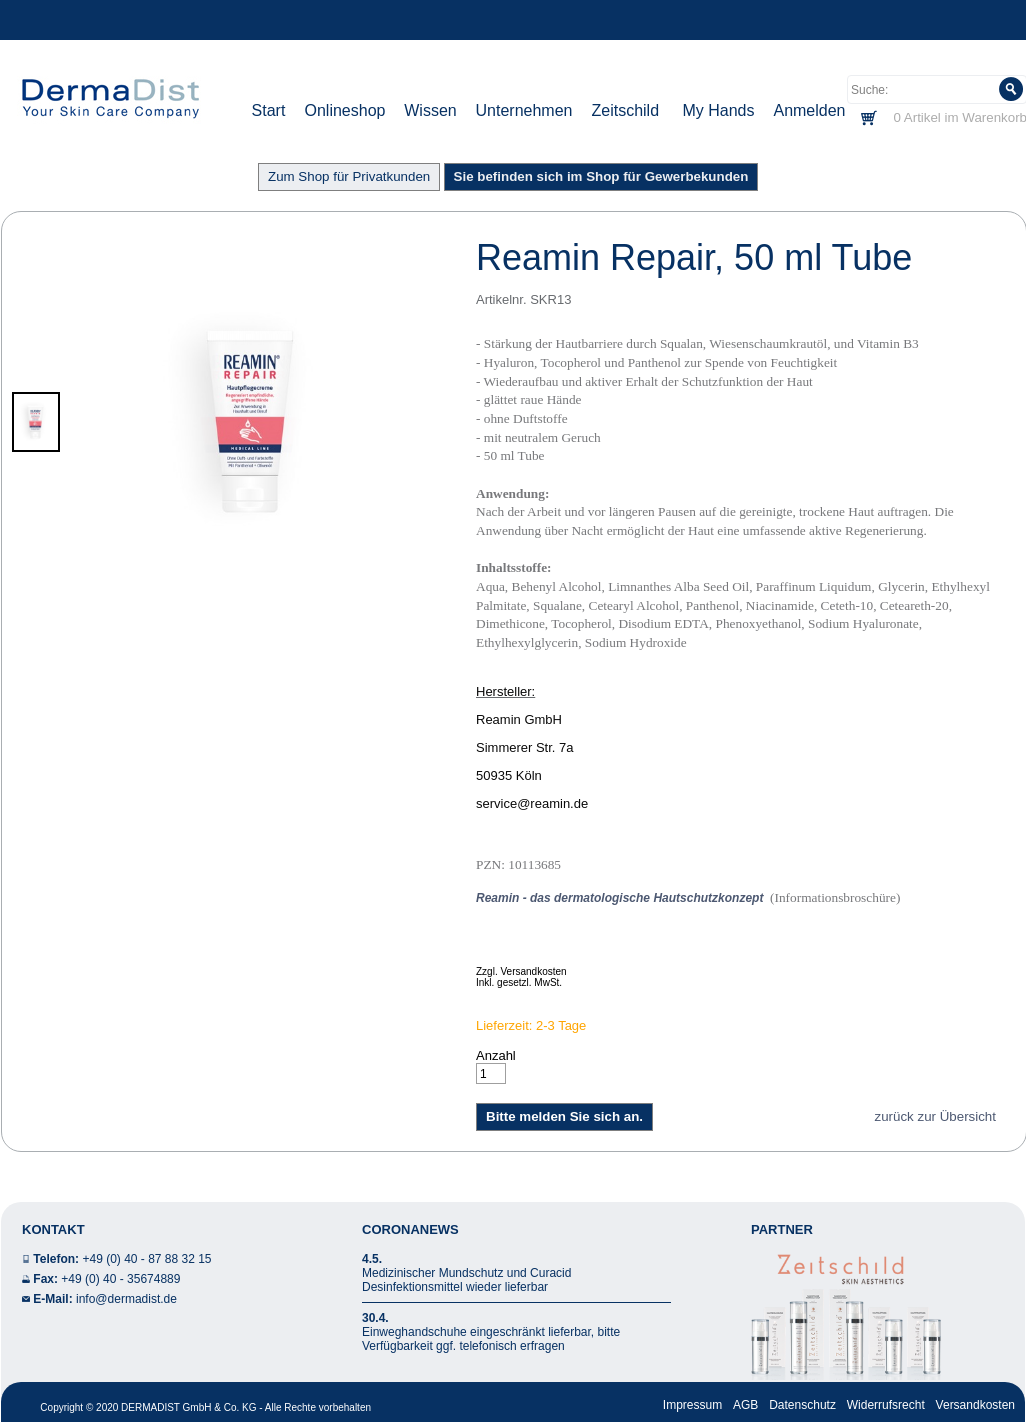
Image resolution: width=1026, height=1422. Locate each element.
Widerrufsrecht (886, 1405)
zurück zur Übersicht (935, 1116)
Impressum (692, 1405)
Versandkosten (975, 1405)
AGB (745, 1405)
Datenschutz (802, 1405)
